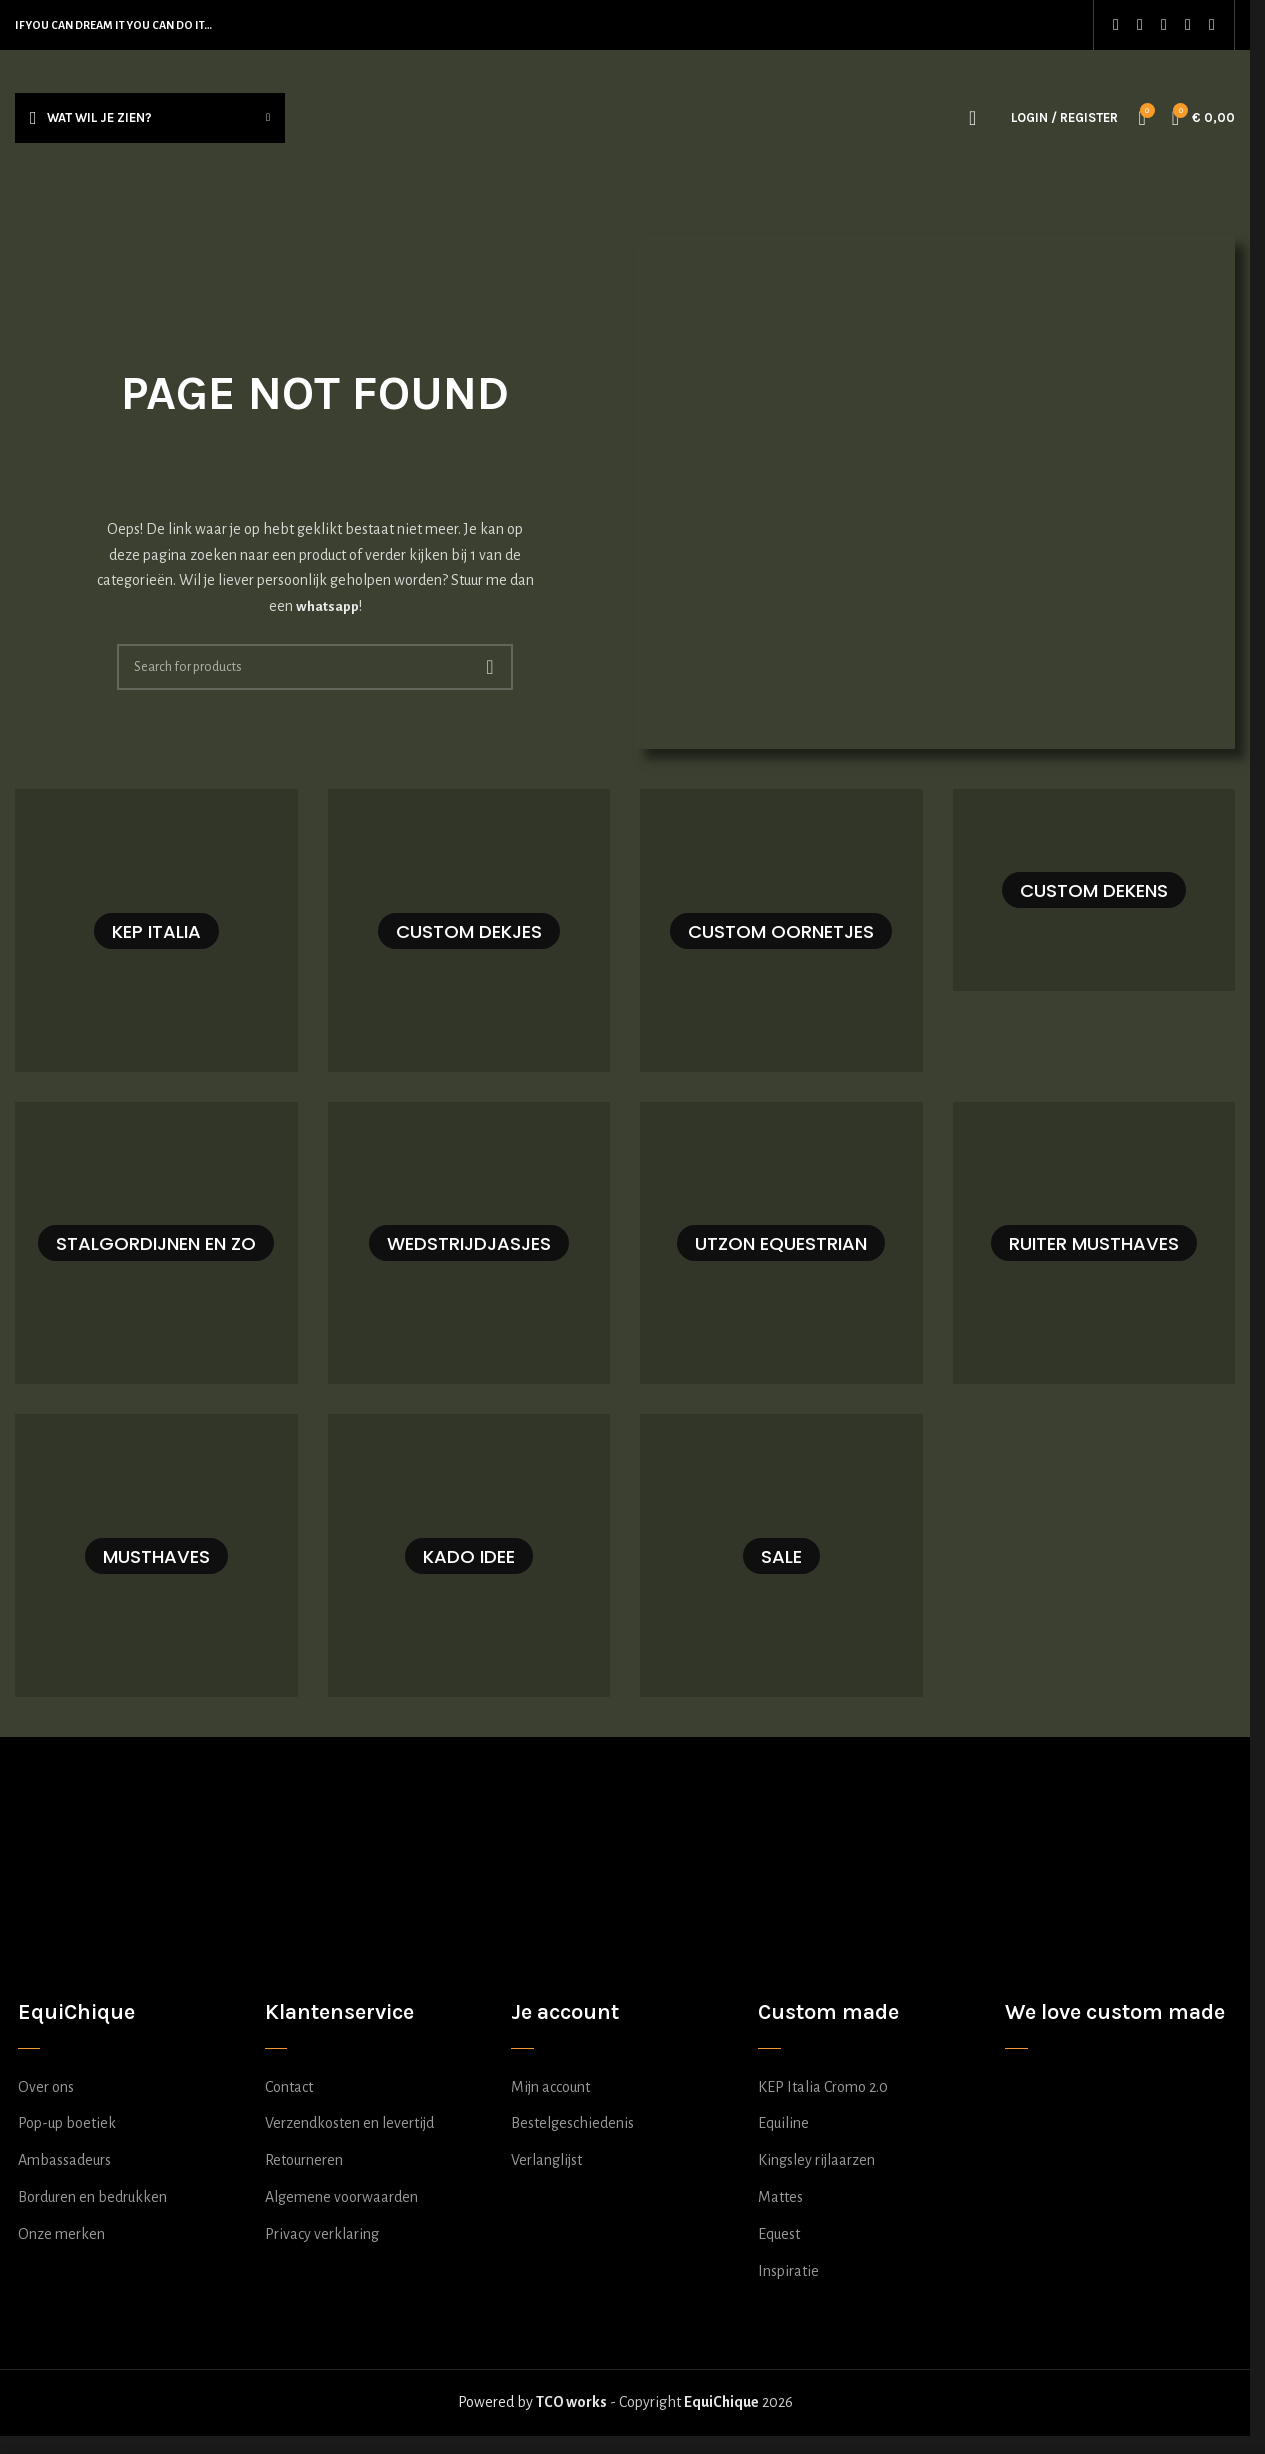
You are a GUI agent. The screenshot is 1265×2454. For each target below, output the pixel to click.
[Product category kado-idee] (469, 1555)
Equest (779, 2234)
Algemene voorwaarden (341, 2197)
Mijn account (550, 2087)
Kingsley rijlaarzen (816, 2160)
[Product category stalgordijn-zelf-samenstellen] (156, 1243)
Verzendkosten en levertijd (349, 2123)
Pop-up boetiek (67, 2123)
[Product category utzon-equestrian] (781, 1243)
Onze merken (61, 2234)
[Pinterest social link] (1164, 24)
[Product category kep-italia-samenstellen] (156, 930)
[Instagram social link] (1140, 24)
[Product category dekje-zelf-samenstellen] (469, 930)
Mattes (780, 2197)
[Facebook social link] (1116, 24)
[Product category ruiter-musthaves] (1094, 1243)
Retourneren (304, 2160)
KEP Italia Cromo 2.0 (823, 2087)
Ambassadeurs (64, 2160)
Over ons (46, 2087)
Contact (289, 2087)
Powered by (532, 2402)
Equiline (783, 2123)
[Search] (972, 118)
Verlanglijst (546, 2160)
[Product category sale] (781, 1555)
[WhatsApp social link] (1188, 24)
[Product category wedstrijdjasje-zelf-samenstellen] (469, 1243)
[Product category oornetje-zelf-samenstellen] (781, 930)
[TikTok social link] (1212, 24)
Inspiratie (788, 2271)
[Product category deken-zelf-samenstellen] (1094, 890)
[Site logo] (625, 116)
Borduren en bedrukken (92, 2197)
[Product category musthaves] (156, 1555)
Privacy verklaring (322, 2234)
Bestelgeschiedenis (572, 2123)
